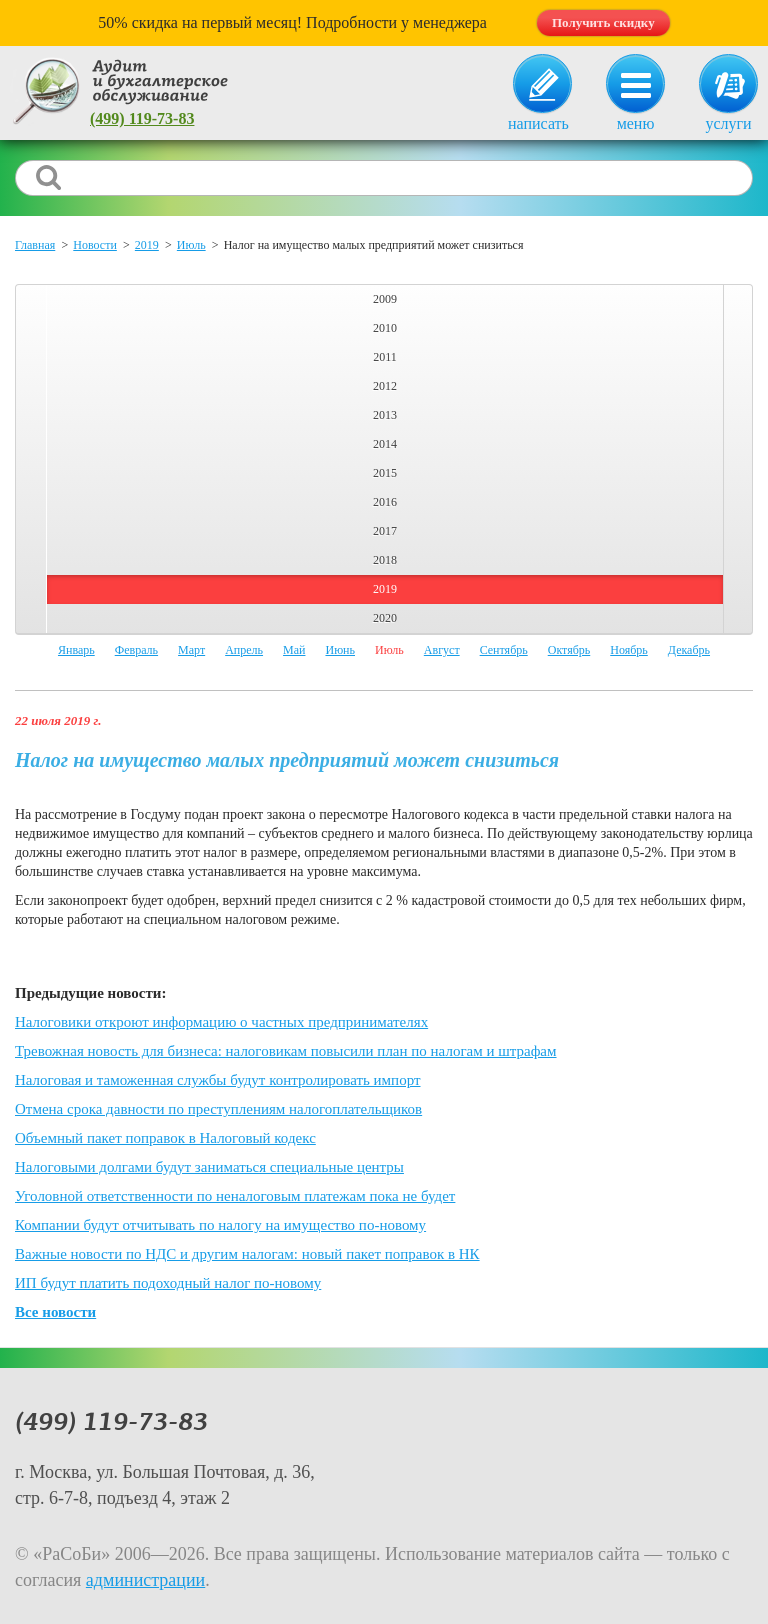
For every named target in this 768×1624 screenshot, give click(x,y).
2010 (385, 328)
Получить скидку (603, 22)
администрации (145, 1580)
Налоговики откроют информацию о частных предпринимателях (221, 1022)
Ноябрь (629, 650)
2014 (385, 444)
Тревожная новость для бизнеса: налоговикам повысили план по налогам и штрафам (286, 1051)
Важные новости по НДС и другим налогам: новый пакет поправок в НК (247, 1254)
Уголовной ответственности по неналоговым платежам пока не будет (235, 1196)
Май (294, 650)
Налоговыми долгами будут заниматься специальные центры (209, 1167)
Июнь (340, 650)
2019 (147, 245)
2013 (385, 415)
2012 (385, 386)
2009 (385, 299)
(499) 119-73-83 (142, 118)
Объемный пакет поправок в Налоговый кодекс (165, 1138)
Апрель (244, 650)
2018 (385, 560)
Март (191, 650)
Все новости (55, 1312)
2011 (385, 357)
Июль (191, 245)
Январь (76, 650)
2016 (385, 502)
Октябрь (569, 650)
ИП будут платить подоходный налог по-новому (168, 1283)
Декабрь (689, 650)
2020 (385, 618)
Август (442, 650)
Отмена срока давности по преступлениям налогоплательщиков (218, 1109)
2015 (385, 473)
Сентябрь (504, 650)
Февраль (136, 650)
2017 (385, 531)
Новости (95, 245)
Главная (35, 245)
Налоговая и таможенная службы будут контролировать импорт (218, 1080)
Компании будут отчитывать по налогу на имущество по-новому (220, 1225)
